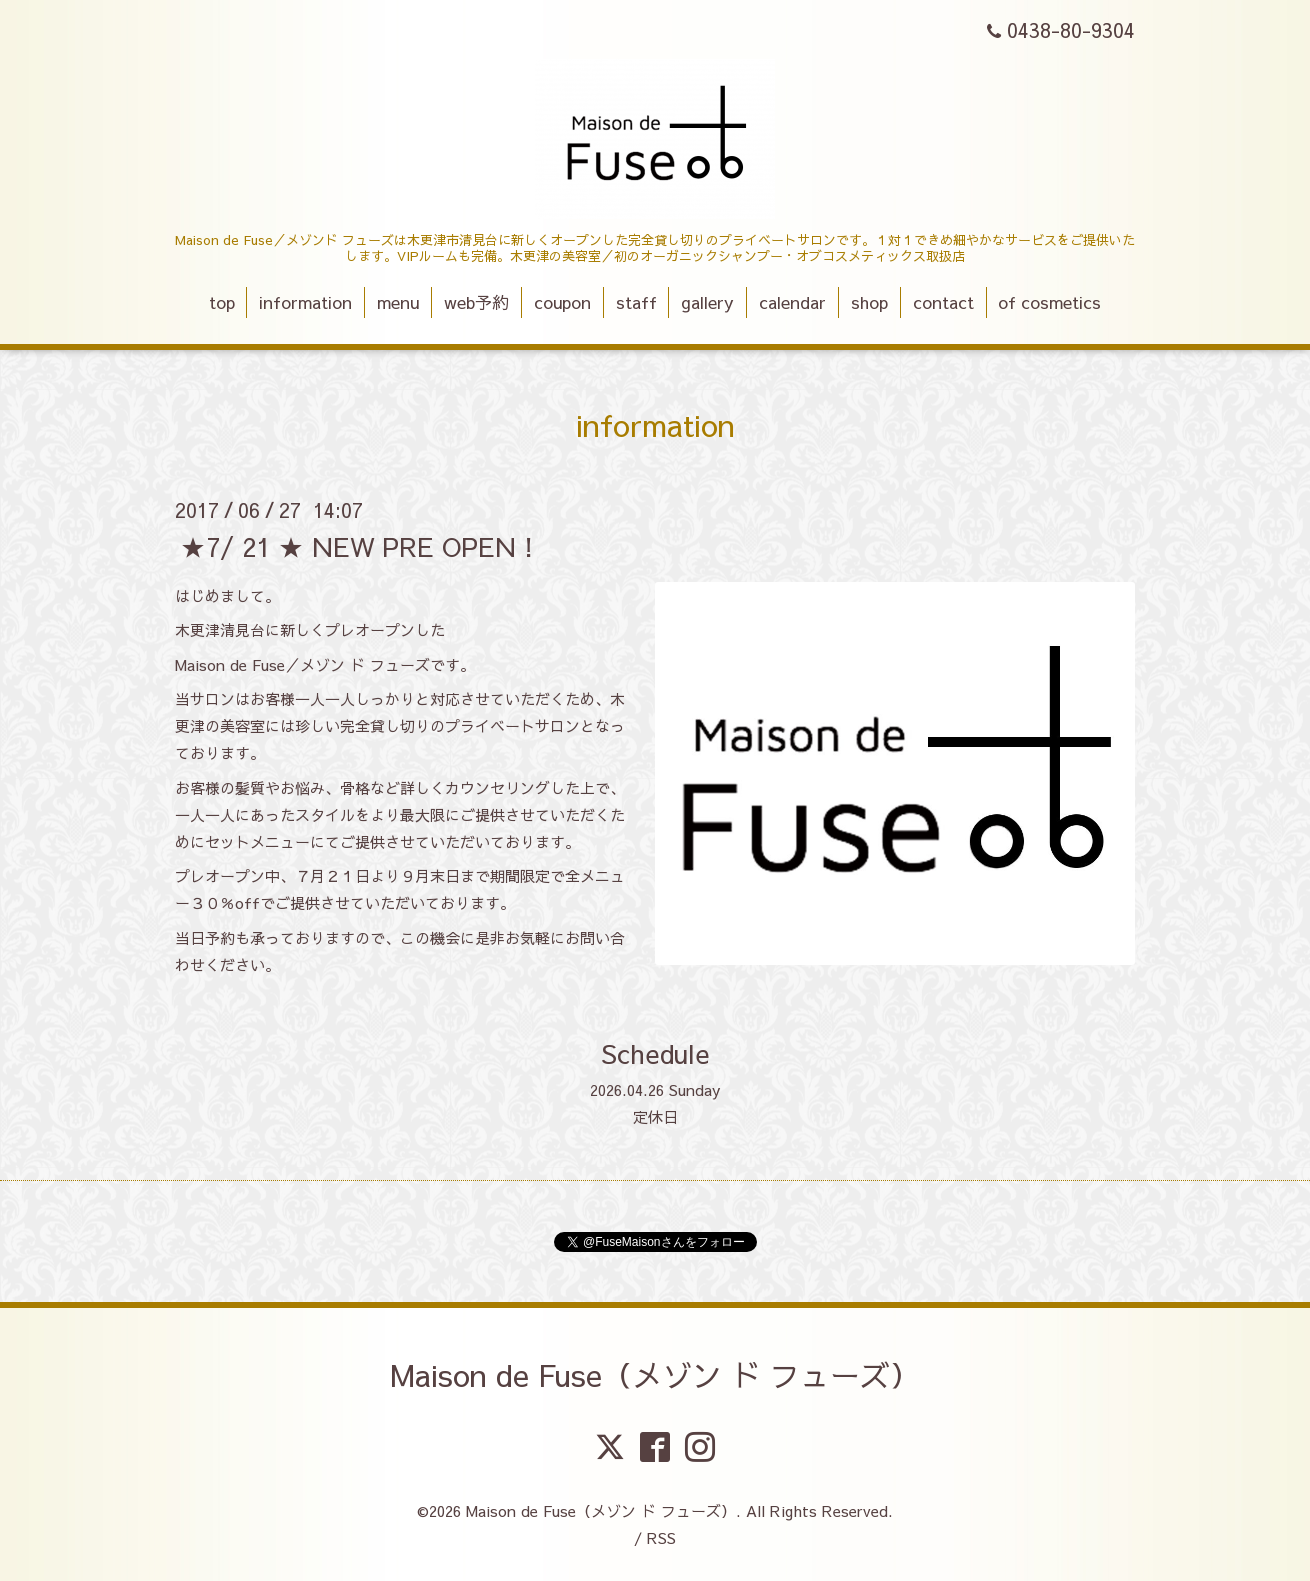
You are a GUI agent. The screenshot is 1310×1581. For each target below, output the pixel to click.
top (222, 302)
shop (869, 302)
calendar (792, 302)
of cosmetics (1049, 302)
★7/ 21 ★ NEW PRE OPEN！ (361, 545)
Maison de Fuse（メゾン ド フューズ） (655, 1374)
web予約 (476, 302)
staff (636, 302)
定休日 (655, 1116)
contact (943, 302)
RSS (661, 1537)
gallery (707, 302)
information (305, 302)
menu (398, 302)
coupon (562, 302)
